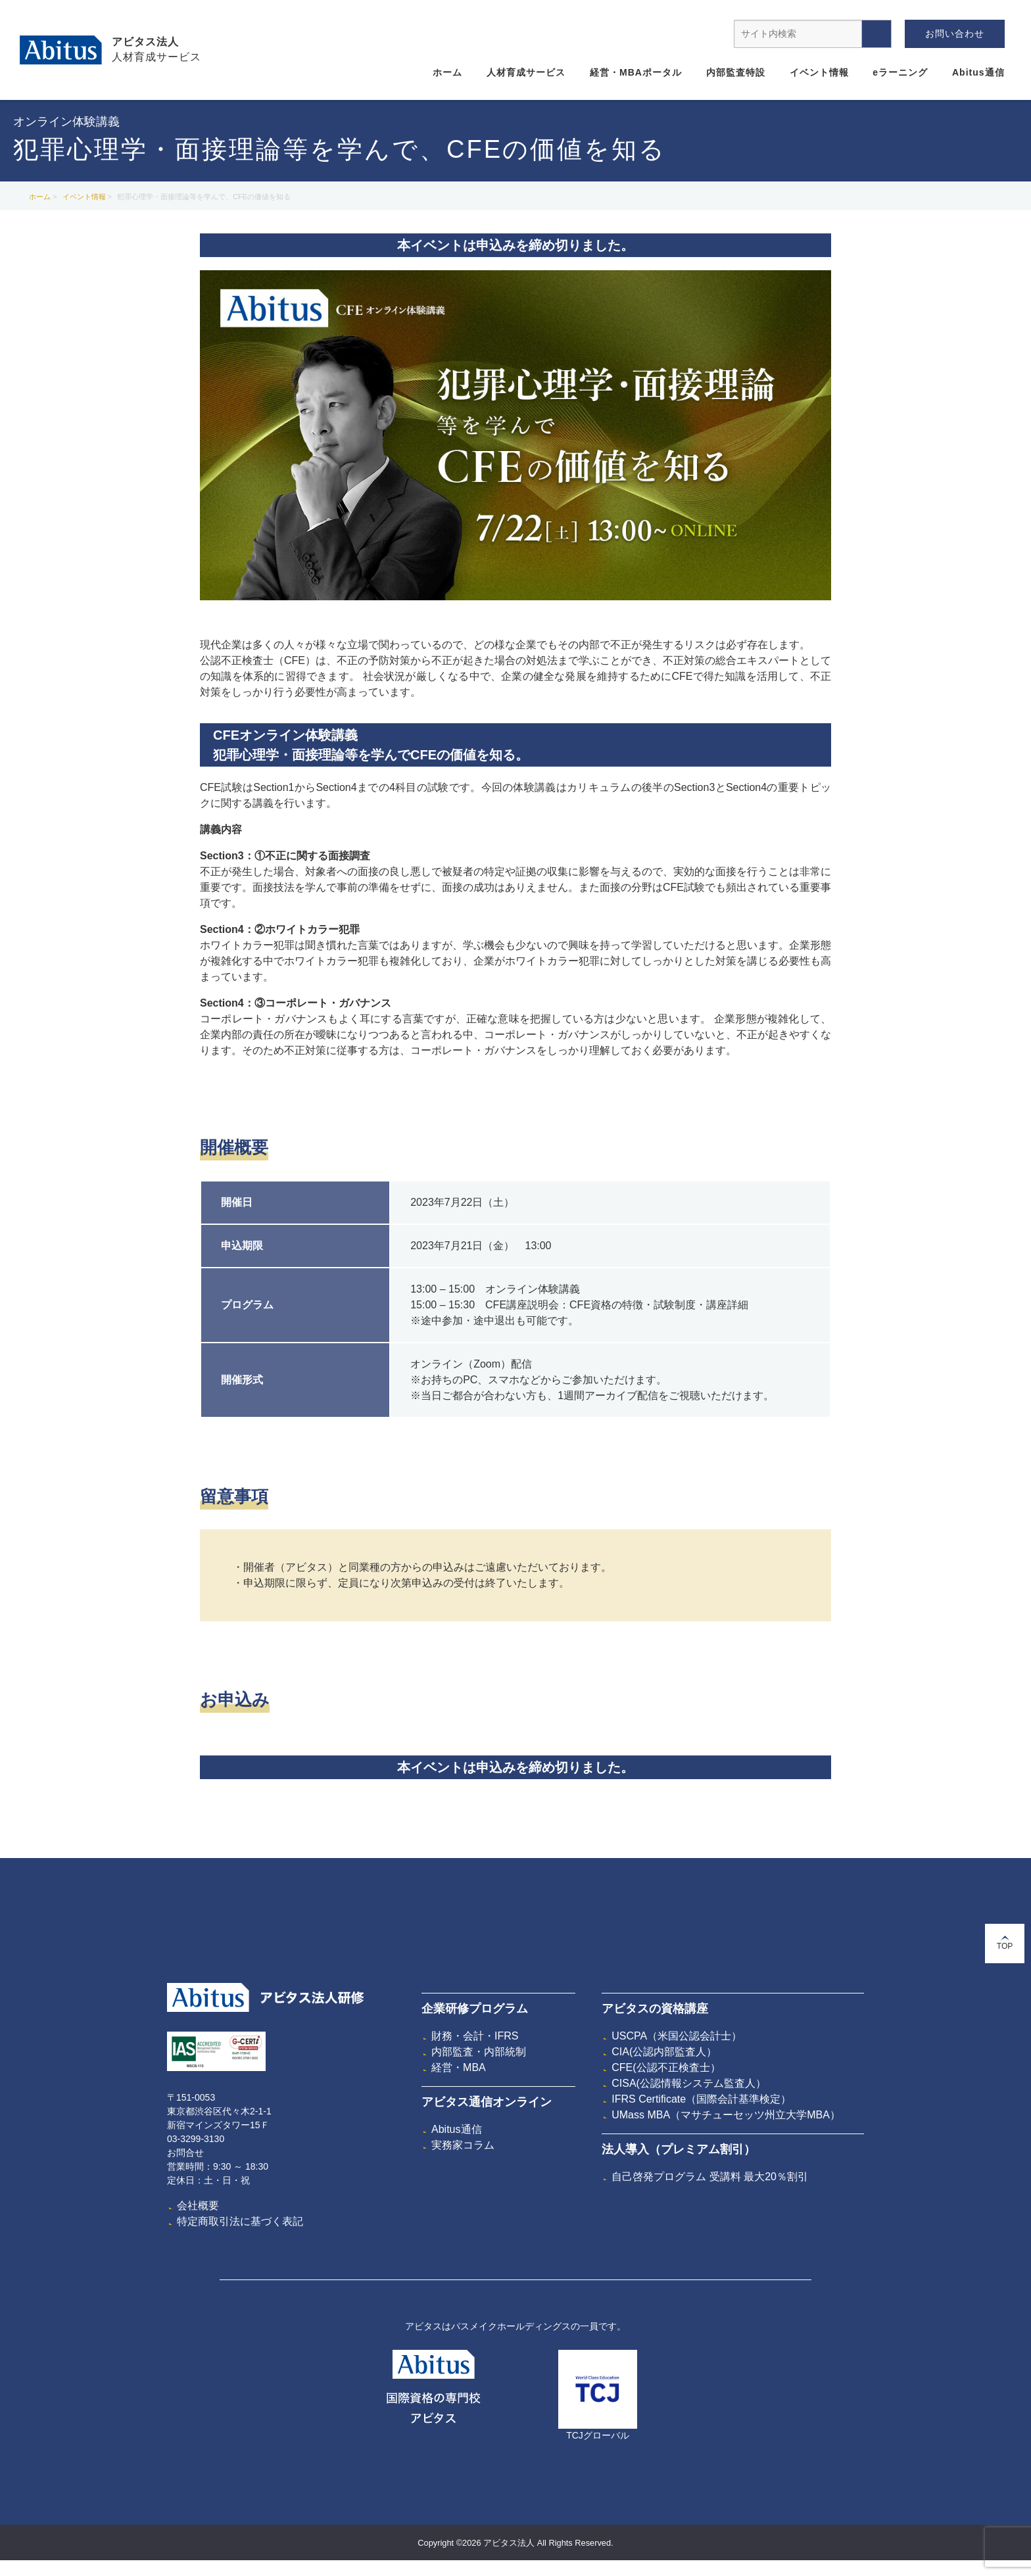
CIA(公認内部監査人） (664, 2051)
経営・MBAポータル (636, 72)
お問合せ (185, 2152)
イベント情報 (819, 72)
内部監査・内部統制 (478, 2051)
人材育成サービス (526, 72)
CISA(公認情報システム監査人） (688, 2083)
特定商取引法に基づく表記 (240, 2221)
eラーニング (900, 72)
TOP (1005, 1943)
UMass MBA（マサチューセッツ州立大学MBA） (725, 2114)
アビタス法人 (145, 41)
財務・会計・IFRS (474, 2035)
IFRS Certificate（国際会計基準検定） (701, 2099)
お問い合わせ (954, 33)
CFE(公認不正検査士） (665, 2067)
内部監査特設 (735, 72)
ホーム (447, 72)
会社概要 (198, 2205)
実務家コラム (462, 2145)
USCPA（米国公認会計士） (676, 2035)
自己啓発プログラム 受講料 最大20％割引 (709, 2176)
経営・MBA (458, 2067)
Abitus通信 (978, 72)
